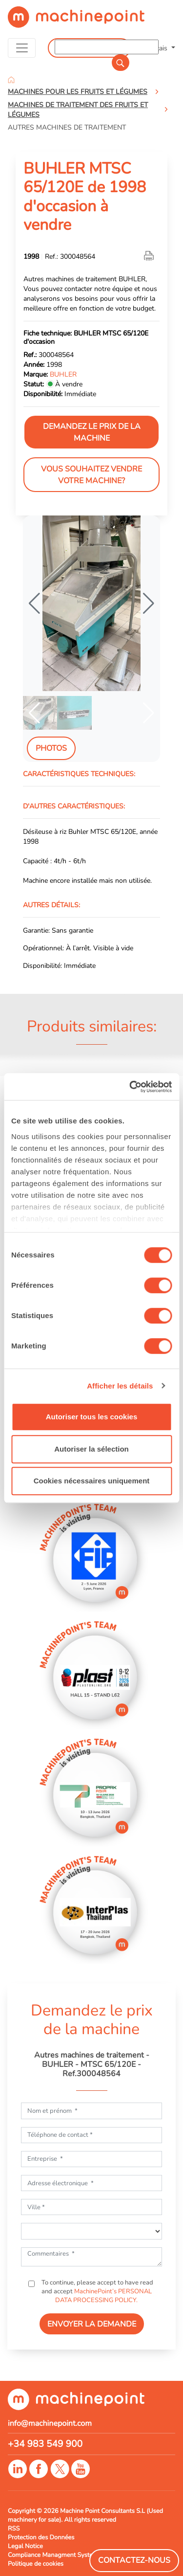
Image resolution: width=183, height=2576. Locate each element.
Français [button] (155, 48)
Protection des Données (41, 2537)
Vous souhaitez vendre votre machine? (91, 475)
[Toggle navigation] (22, 48)
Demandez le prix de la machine (92, 432)
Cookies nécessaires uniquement (92, 1481)
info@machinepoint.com (50, 2423)
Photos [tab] (51, 748)
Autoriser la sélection (91, 1449)
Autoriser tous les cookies (92, 1416)
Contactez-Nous (134, 2560)
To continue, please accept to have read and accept (96, 2291)
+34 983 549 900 (45, 2444)
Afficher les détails (120, 1386)
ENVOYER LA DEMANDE (91, 2324)
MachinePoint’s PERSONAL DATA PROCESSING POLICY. (103, 2296)
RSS (14, 2528)
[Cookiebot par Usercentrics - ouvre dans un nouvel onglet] (130, 1086)
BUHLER (63, 374)
